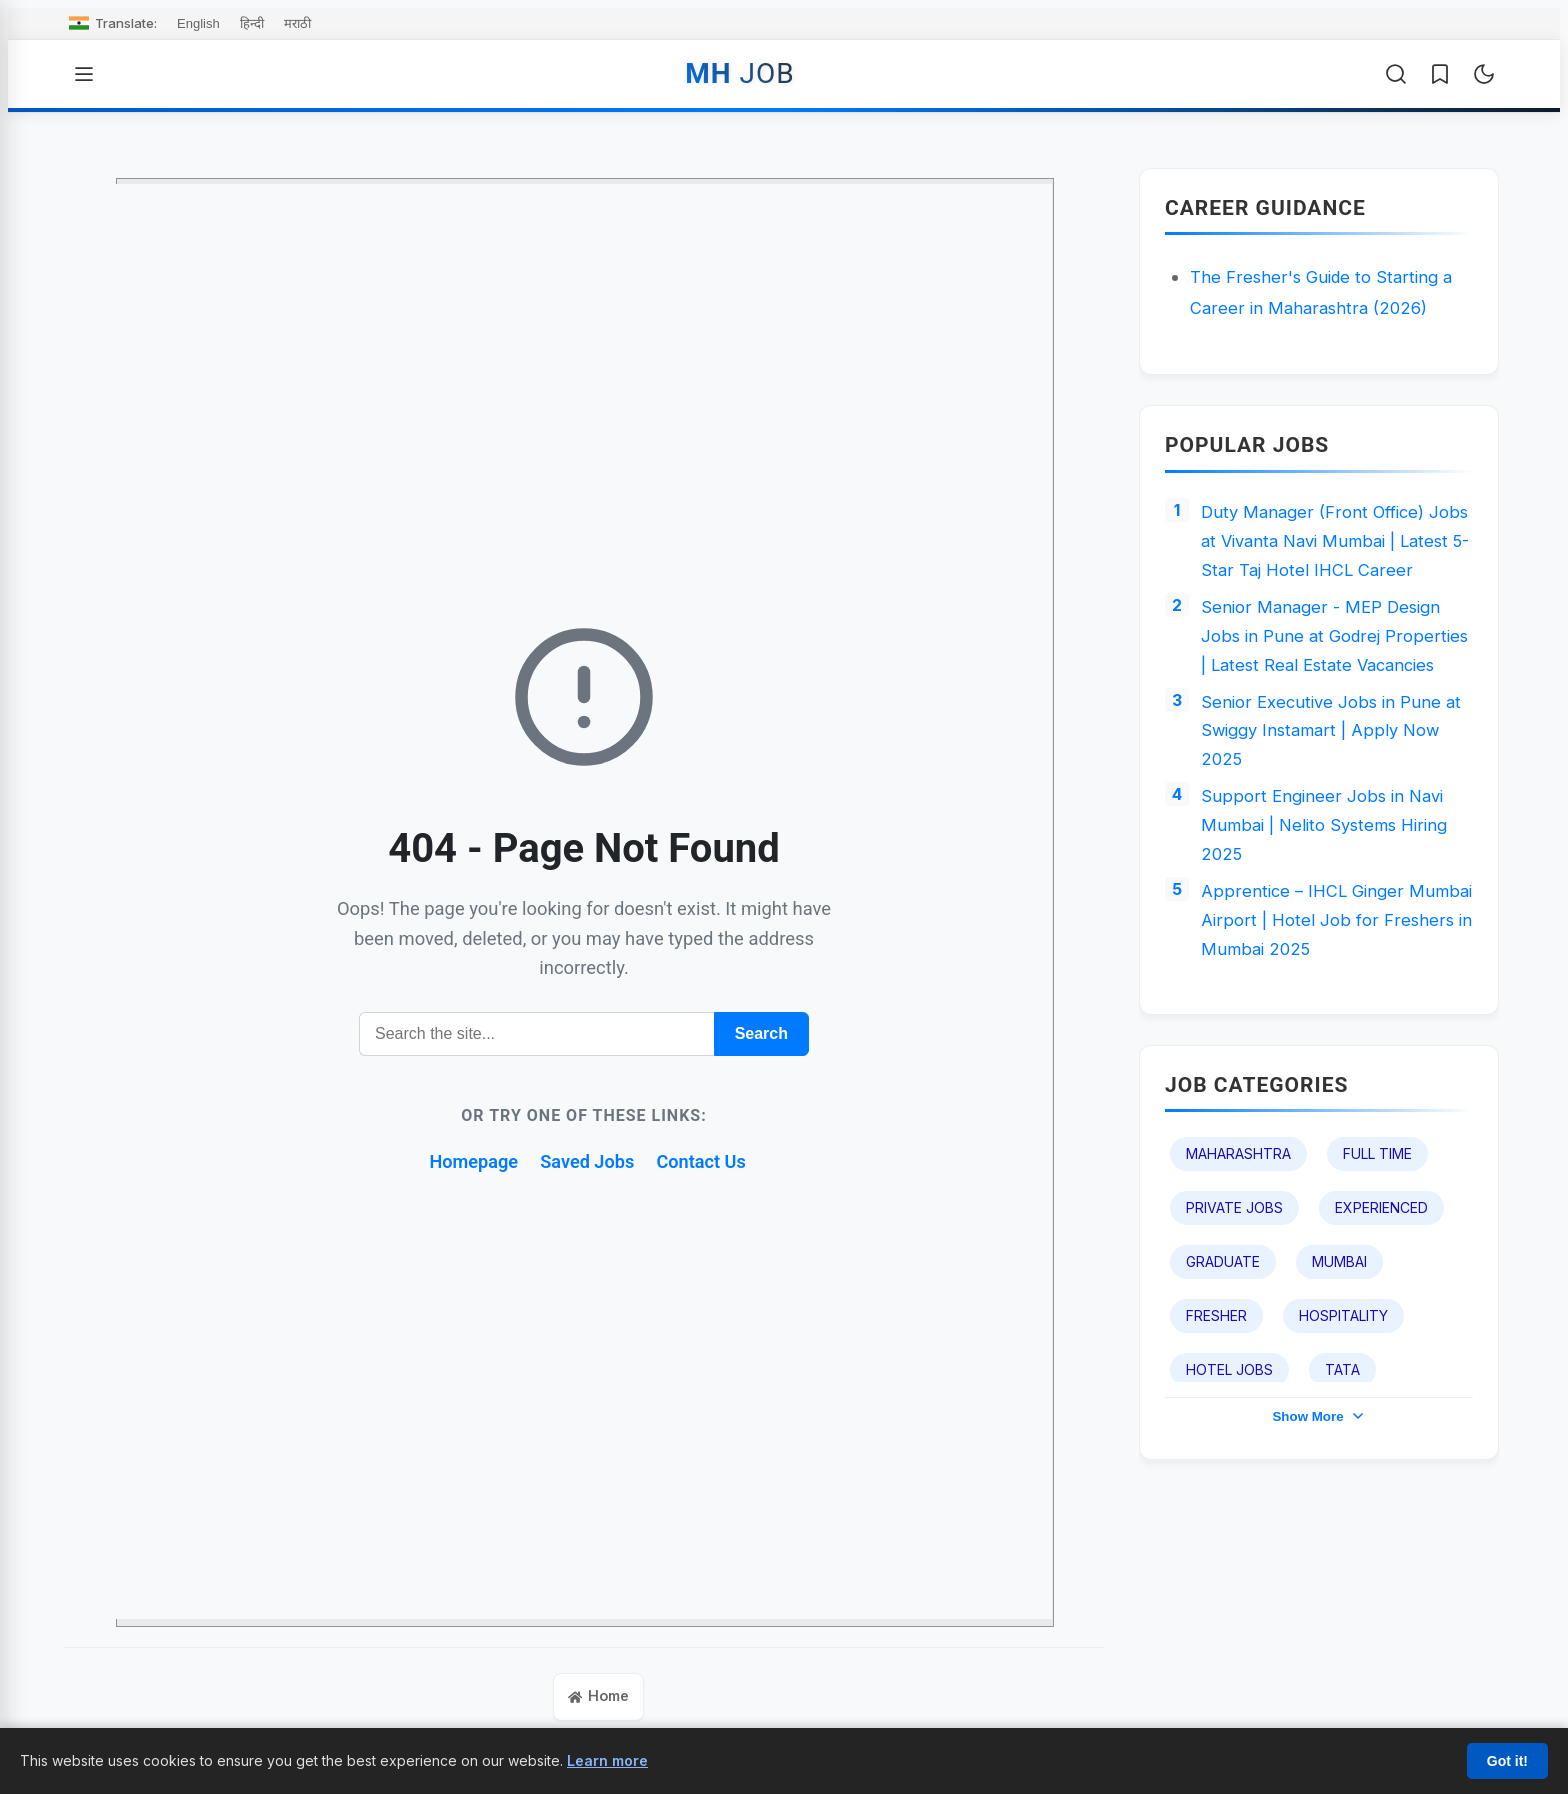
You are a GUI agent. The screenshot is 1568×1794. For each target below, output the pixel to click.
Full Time (1377, 1256)
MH (739, 73)
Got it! (1507, 1761)
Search (761, 1033)
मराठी (297, 23)
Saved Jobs (587, 1161)
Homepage (465, 1161)
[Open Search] (1396, 74)
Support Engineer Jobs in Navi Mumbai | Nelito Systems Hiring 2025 (1331, 916)
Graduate (1223, 1364)
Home (600, 1698)
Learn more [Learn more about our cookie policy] (607, 1760)
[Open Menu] (84, 74)
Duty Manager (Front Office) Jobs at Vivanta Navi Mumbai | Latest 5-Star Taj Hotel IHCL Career (1328, 561)
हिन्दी (252, 23)
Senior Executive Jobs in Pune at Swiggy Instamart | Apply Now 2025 (1336, 813)
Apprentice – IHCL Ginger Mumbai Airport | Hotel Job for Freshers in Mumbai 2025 (1328, 1018)
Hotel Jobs (1229, 1472)
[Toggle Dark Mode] (1484, 74)
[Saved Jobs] (1440, 74)
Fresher (1216, 1418)
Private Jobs (1234, 1310)
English (198, 23)
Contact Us (711, 1161)
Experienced (1381, 1310)
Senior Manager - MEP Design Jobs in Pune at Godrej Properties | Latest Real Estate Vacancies (1327, 695)
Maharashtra (1238, 1256)
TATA (1342, 1472)
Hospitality (1343, 1418)
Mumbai (1339, 1364)
